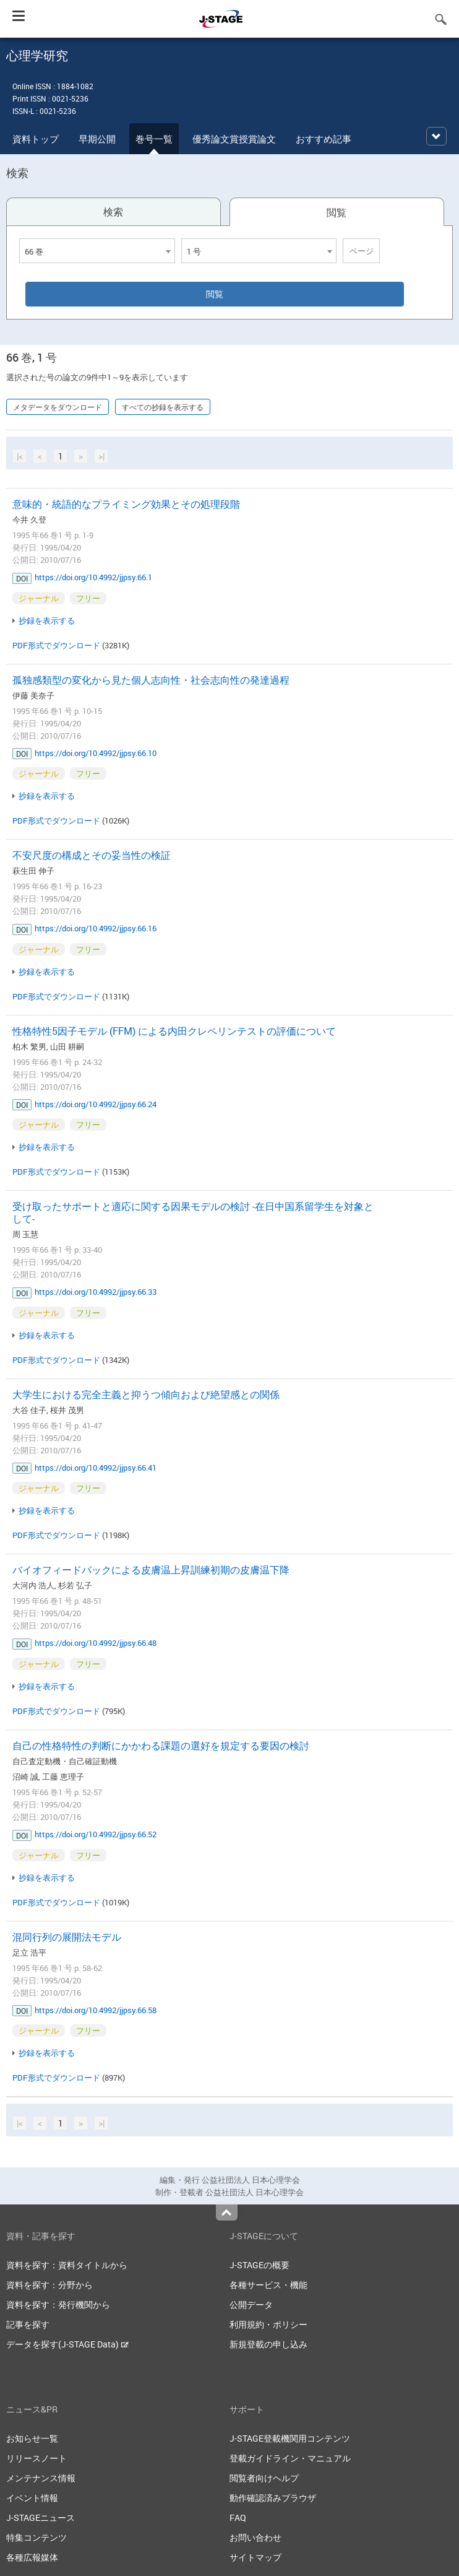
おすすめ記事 (323, 139)
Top (227, 2212)
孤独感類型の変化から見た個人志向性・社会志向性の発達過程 (151, 680)
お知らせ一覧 (32, 2438)
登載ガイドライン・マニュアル (290, 2458)
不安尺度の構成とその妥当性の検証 (91, 855)
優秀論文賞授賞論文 (234, 139)
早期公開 (97, 139)
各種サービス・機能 (268, 2285)
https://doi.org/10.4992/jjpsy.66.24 (96, 1104)
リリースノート (36, 2458)
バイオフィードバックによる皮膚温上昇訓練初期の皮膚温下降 (151, 1570)
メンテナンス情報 (40, 2478)
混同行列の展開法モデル (66, 1937)
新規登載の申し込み (268, 2344)
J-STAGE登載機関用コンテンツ (289, 2438)
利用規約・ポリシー (268, 2324)
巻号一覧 (154, 139)
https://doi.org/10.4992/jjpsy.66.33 (96, 1291)
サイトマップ (255, 2557)
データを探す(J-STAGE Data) (67, 2344)
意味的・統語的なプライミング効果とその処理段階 (126, 504)
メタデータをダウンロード (57, 407)
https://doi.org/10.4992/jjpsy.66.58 (96, 2010)
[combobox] (97, 250)
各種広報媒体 (32, 2557)
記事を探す (27, 2324)
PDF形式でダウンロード (56, 645)
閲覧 (336, 212)
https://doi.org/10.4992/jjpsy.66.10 (96, 753)
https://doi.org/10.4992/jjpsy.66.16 (96, 928)
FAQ (237, 2517)
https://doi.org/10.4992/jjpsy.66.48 (96, 1642)
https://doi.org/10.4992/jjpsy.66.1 (93, 577)
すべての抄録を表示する (163, 407)
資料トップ (35, 139)
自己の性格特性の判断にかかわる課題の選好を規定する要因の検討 (160, 1745)
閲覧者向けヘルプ (264, 2478)
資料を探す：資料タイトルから (66, 2265)
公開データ (251, 2304)
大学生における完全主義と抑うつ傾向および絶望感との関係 (146, 1394)
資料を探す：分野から (49, 2285)
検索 (113, 212)
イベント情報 (32, 2498)
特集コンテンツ (36, 2537)
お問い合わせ (255, 2537)
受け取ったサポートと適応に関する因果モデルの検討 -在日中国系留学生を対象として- (193, 1212)
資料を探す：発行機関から (58, 2304)
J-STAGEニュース (40, 2517)
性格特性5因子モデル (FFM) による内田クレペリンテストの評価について (174, 1031)
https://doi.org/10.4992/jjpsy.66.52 (96, 1834)
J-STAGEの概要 (259, 2265)
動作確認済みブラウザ (272, 2498)
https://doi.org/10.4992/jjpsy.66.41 (96, 1467)
